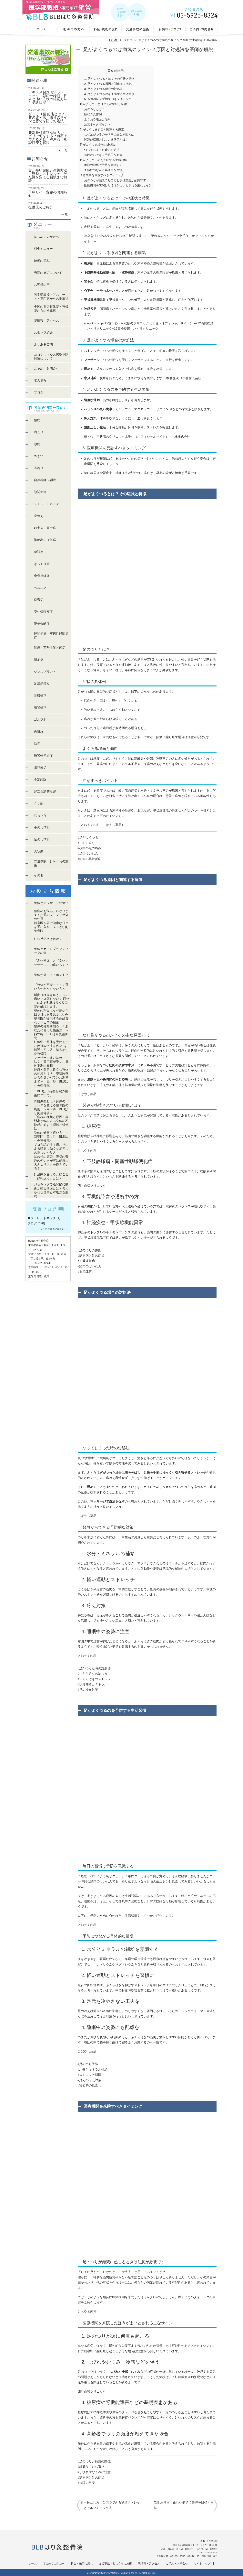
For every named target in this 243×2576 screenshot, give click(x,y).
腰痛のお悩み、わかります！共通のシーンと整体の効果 (51, 915)
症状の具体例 (93, 114)
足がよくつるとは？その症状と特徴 (103, 104)
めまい (38, 456)
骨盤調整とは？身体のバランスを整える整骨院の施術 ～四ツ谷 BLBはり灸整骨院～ (51, 1107)
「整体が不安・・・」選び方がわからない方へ (51, 986)
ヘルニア (40, 587)
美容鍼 (38, 851)
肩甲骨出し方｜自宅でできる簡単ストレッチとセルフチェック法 (110, 2505)
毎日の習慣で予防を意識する (103, 165)
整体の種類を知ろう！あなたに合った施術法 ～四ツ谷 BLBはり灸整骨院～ (51, 1032)
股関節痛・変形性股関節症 (51, 635)
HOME (113, 40)
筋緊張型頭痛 (43, 755)
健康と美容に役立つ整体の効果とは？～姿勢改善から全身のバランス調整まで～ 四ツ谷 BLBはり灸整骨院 (51, 1077)
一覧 (64, 150)
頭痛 (37, 444)
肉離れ (38, 731)
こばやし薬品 (112, 824)
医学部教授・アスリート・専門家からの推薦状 (51, 296)
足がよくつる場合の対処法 (97, 144)
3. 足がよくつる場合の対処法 (103, 89)
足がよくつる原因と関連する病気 (102, 129)
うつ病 (38, 803)
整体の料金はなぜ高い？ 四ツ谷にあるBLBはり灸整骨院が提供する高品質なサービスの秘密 (51, 1016)
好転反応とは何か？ (48, 939)
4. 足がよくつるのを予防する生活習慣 (109, 94)
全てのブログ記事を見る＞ (54, 1229)
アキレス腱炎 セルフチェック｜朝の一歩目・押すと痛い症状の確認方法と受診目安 (47, 97)
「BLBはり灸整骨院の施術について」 (51, 1093)
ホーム (41, 30)
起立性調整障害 (45, 791)
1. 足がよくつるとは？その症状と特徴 (109, 78)
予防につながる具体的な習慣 (103, 170)
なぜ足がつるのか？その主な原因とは (109, 134)
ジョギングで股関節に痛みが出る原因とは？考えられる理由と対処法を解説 (51, 1190)
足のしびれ (42, 839)
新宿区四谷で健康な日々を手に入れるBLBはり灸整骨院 (51, 926)
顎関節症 (40, 492)
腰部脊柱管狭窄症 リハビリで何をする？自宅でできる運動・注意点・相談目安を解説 (47, 138)
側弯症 (38, 599)
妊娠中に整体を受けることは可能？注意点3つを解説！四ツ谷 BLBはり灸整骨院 (51, 1047)
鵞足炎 (38, 659)
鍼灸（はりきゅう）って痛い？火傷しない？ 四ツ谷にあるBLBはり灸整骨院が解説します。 (51, 1000)
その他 (38, 875)
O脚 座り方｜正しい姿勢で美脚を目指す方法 (184, 2505)
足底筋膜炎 (42, 683)
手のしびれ (42, 827)
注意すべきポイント (97, 124)
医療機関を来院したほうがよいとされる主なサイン (118, 185)
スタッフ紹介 (43, 332)
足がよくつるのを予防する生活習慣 (103, 160)
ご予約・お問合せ (202, 30)
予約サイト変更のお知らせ (47, 194)
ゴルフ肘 (40, 719)
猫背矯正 (40, 707)
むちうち (40, 815)
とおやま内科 (90, 824)
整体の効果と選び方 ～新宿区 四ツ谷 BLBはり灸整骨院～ (51, 1136)
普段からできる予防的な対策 (103, 154)
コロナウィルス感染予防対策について (51, 356)
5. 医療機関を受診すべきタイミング (108, 99)
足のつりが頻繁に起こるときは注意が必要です (115, 180)
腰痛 (37, 420)
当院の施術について (48, 272)
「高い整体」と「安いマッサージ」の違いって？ (51, 962)
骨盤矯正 (40, 695)
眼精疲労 (40, 767)
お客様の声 (42, 284)
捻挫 (37, 743)
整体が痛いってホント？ (51, 974)
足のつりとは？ (94, 109)
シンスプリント (45, 671)
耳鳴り (38, 468)
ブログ (128, 40)
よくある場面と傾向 (97, 119)
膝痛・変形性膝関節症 (49, 647)
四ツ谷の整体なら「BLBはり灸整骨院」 (121, 2573)
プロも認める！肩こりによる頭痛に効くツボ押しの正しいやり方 (51, 1148)
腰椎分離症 (42, 623)
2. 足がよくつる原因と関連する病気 (108, 83)
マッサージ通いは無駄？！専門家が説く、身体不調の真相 (51, 1061)
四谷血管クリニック (92, 1185)
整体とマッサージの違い (51, 903)
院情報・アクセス (170, 30)
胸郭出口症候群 (45, 540)
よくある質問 (43, 344)
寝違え (38, 516)
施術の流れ (42, 260)
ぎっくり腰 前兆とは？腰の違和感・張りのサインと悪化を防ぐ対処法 (47, 117)
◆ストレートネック (41, 1218)
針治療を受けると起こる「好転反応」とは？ (51, 1176)
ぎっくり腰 (42, 564)
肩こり (38, 432)
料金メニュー (43, 248)
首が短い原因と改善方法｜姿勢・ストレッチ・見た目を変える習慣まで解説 (47, 175)
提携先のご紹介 (40, 207)
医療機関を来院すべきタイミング (102, 175)
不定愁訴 (40, 779)
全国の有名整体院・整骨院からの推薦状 (51, 308)
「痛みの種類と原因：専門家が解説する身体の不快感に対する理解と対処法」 (51, 1122)
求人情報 (40, 380)
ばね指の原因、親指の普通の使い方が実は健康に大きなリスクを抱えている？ (51, 1162)
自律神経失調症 (45, 480)
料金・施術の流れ (106, 30)
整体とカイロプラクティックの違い (51, 950)
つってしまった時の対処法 (101, 149)
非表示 (119, 70)
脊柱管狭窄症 (43, 611)
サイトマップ (202, 2563)
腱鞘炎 (38, 552)
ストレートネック (46, 504)
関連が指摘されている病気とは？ (106, 139)
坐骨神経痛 (42, 575)
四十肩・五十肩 (45, 528)
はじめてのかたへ (74, 30)
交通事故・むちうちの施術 (138, 30)
